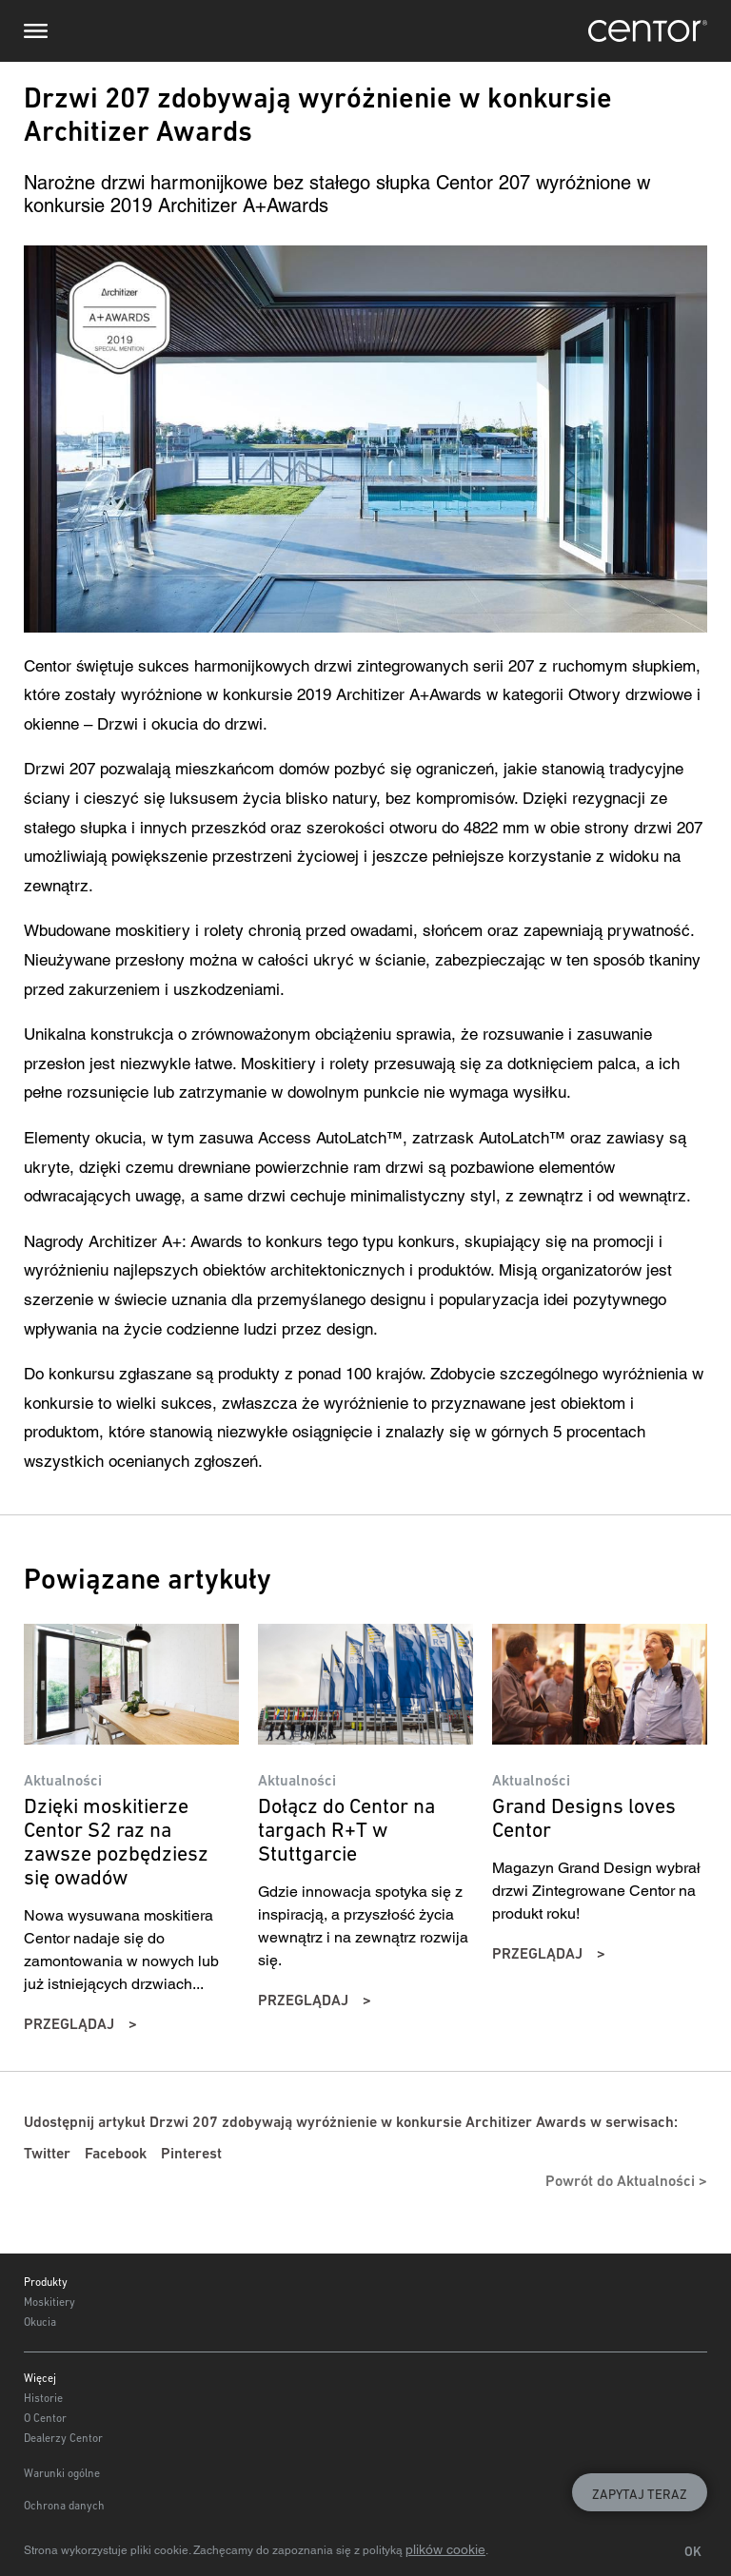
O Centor (45, 2418)
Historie (43, 2398)
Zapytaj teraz (639, 2494)
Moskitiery (49, 2302)
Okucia (40, 2322)
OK (692, 2551)
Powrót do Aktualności (620, 2181)
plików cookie (445, 2549)
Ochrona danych (64, 2505)
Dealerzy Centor (63, 2438)
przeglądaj (69, 2024)
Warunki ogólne (62, 2473)
